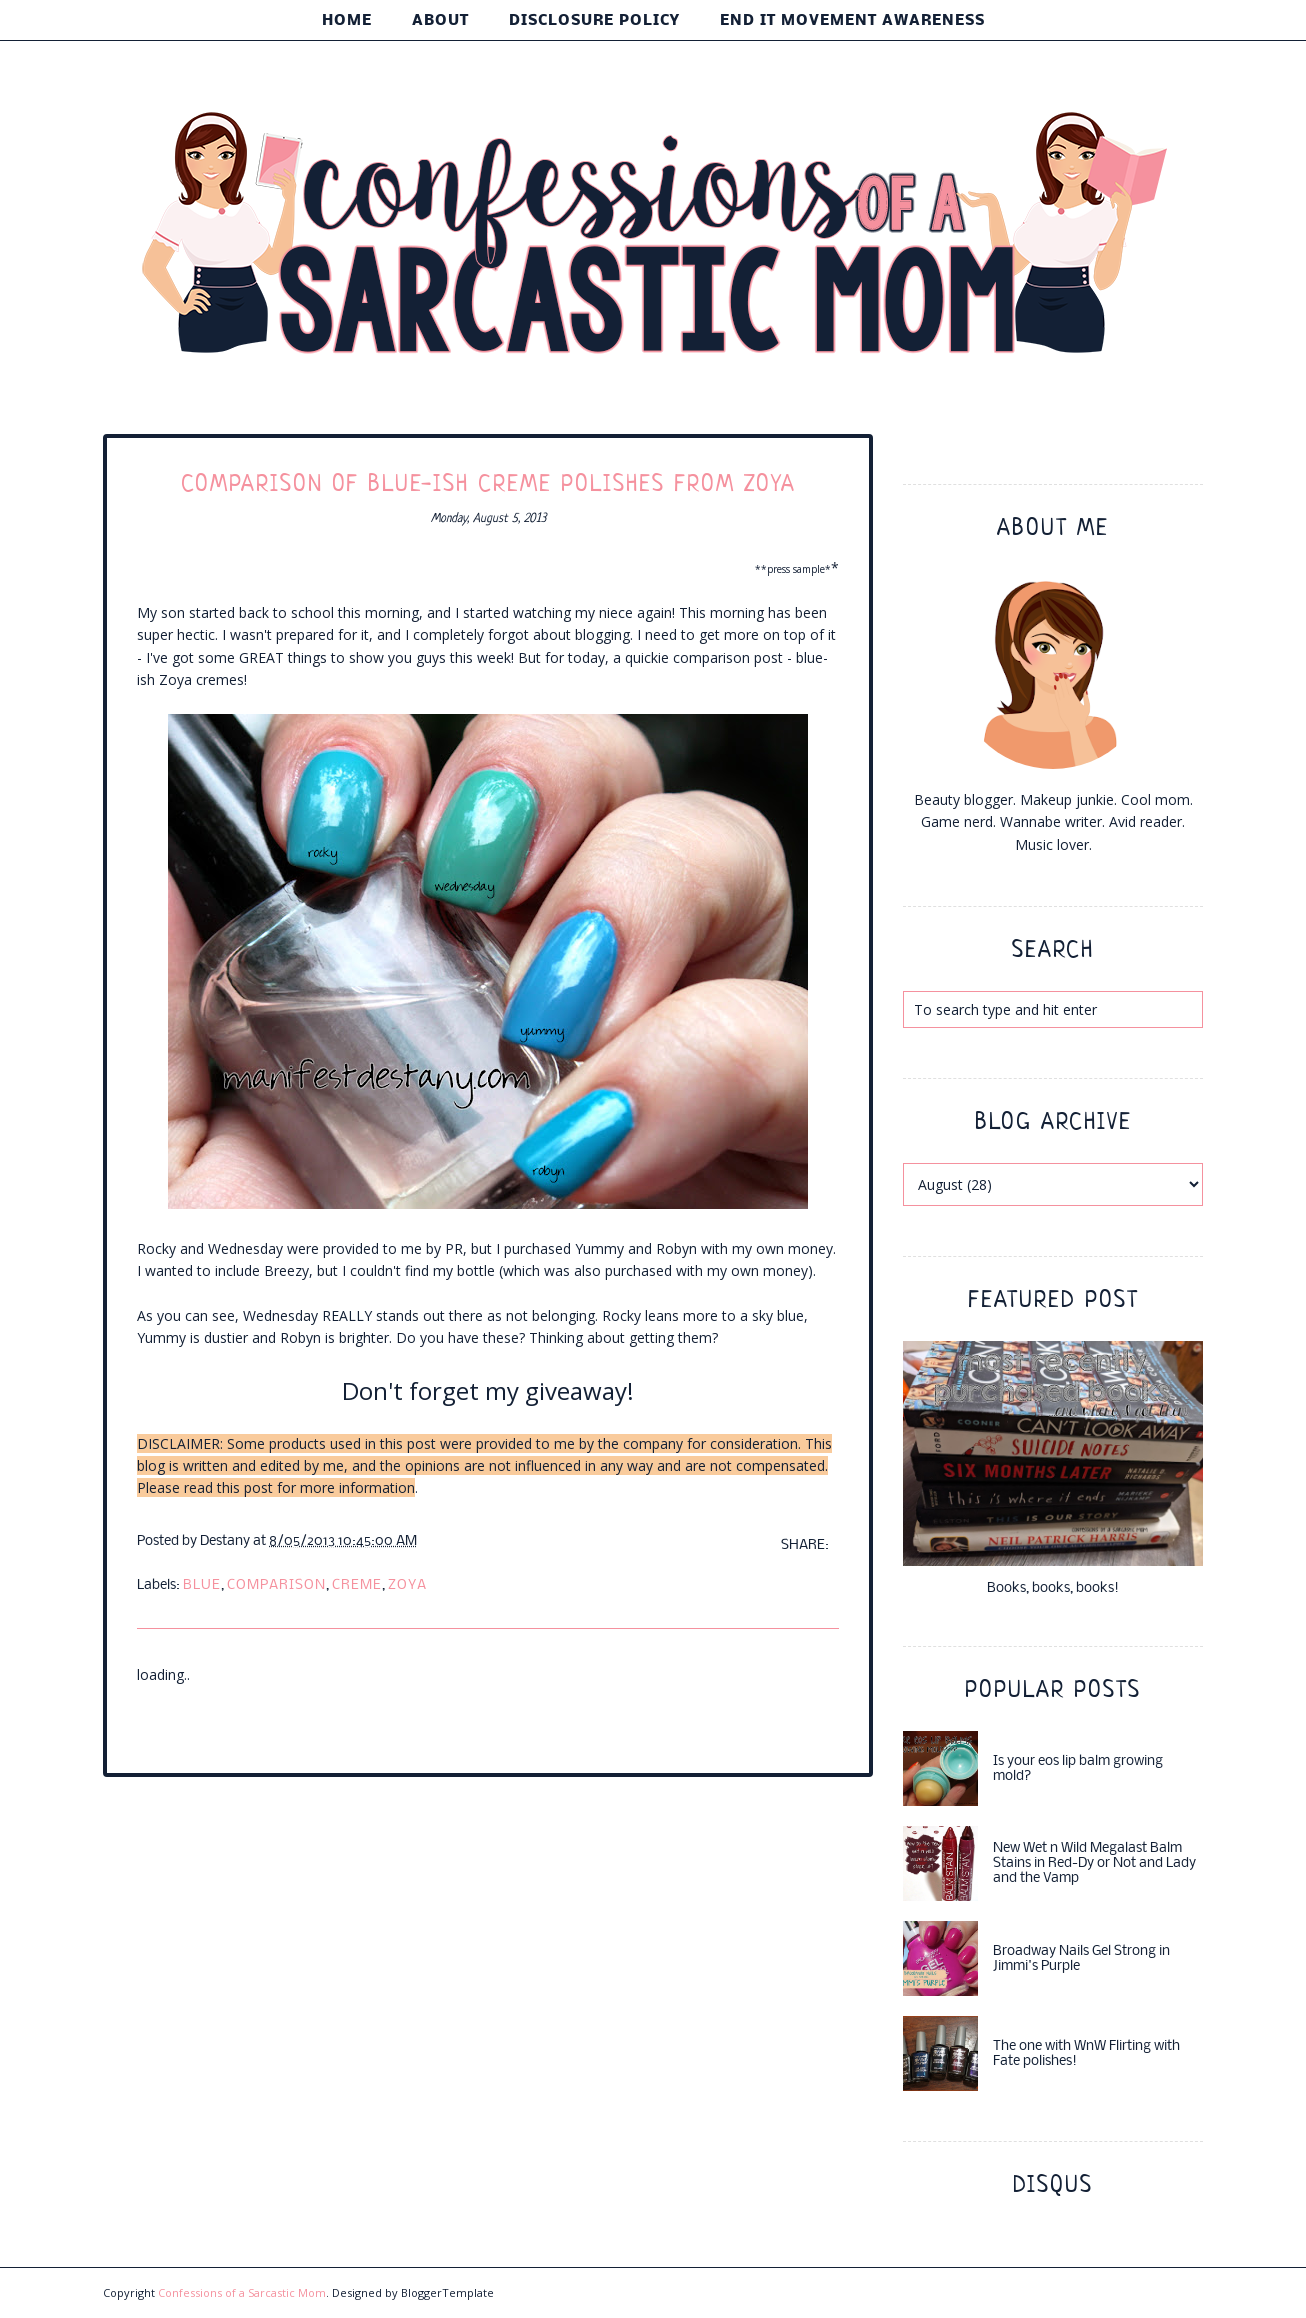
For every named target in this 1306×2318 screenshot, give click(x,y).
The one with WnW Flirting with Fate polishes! (1086, 2054)
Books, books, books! (1053, 1588)
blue (202, 1585)
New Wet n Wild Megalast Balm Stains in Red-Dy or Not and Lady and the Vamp (1094, 1863)
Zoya (407, 1585)
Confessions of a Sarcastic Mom (242, 2292)
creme (357, 1585)
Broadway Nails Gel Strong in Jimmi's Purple (1081, 1959)
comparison (276, 1585)
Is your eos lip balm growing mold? (1078, 1769)
